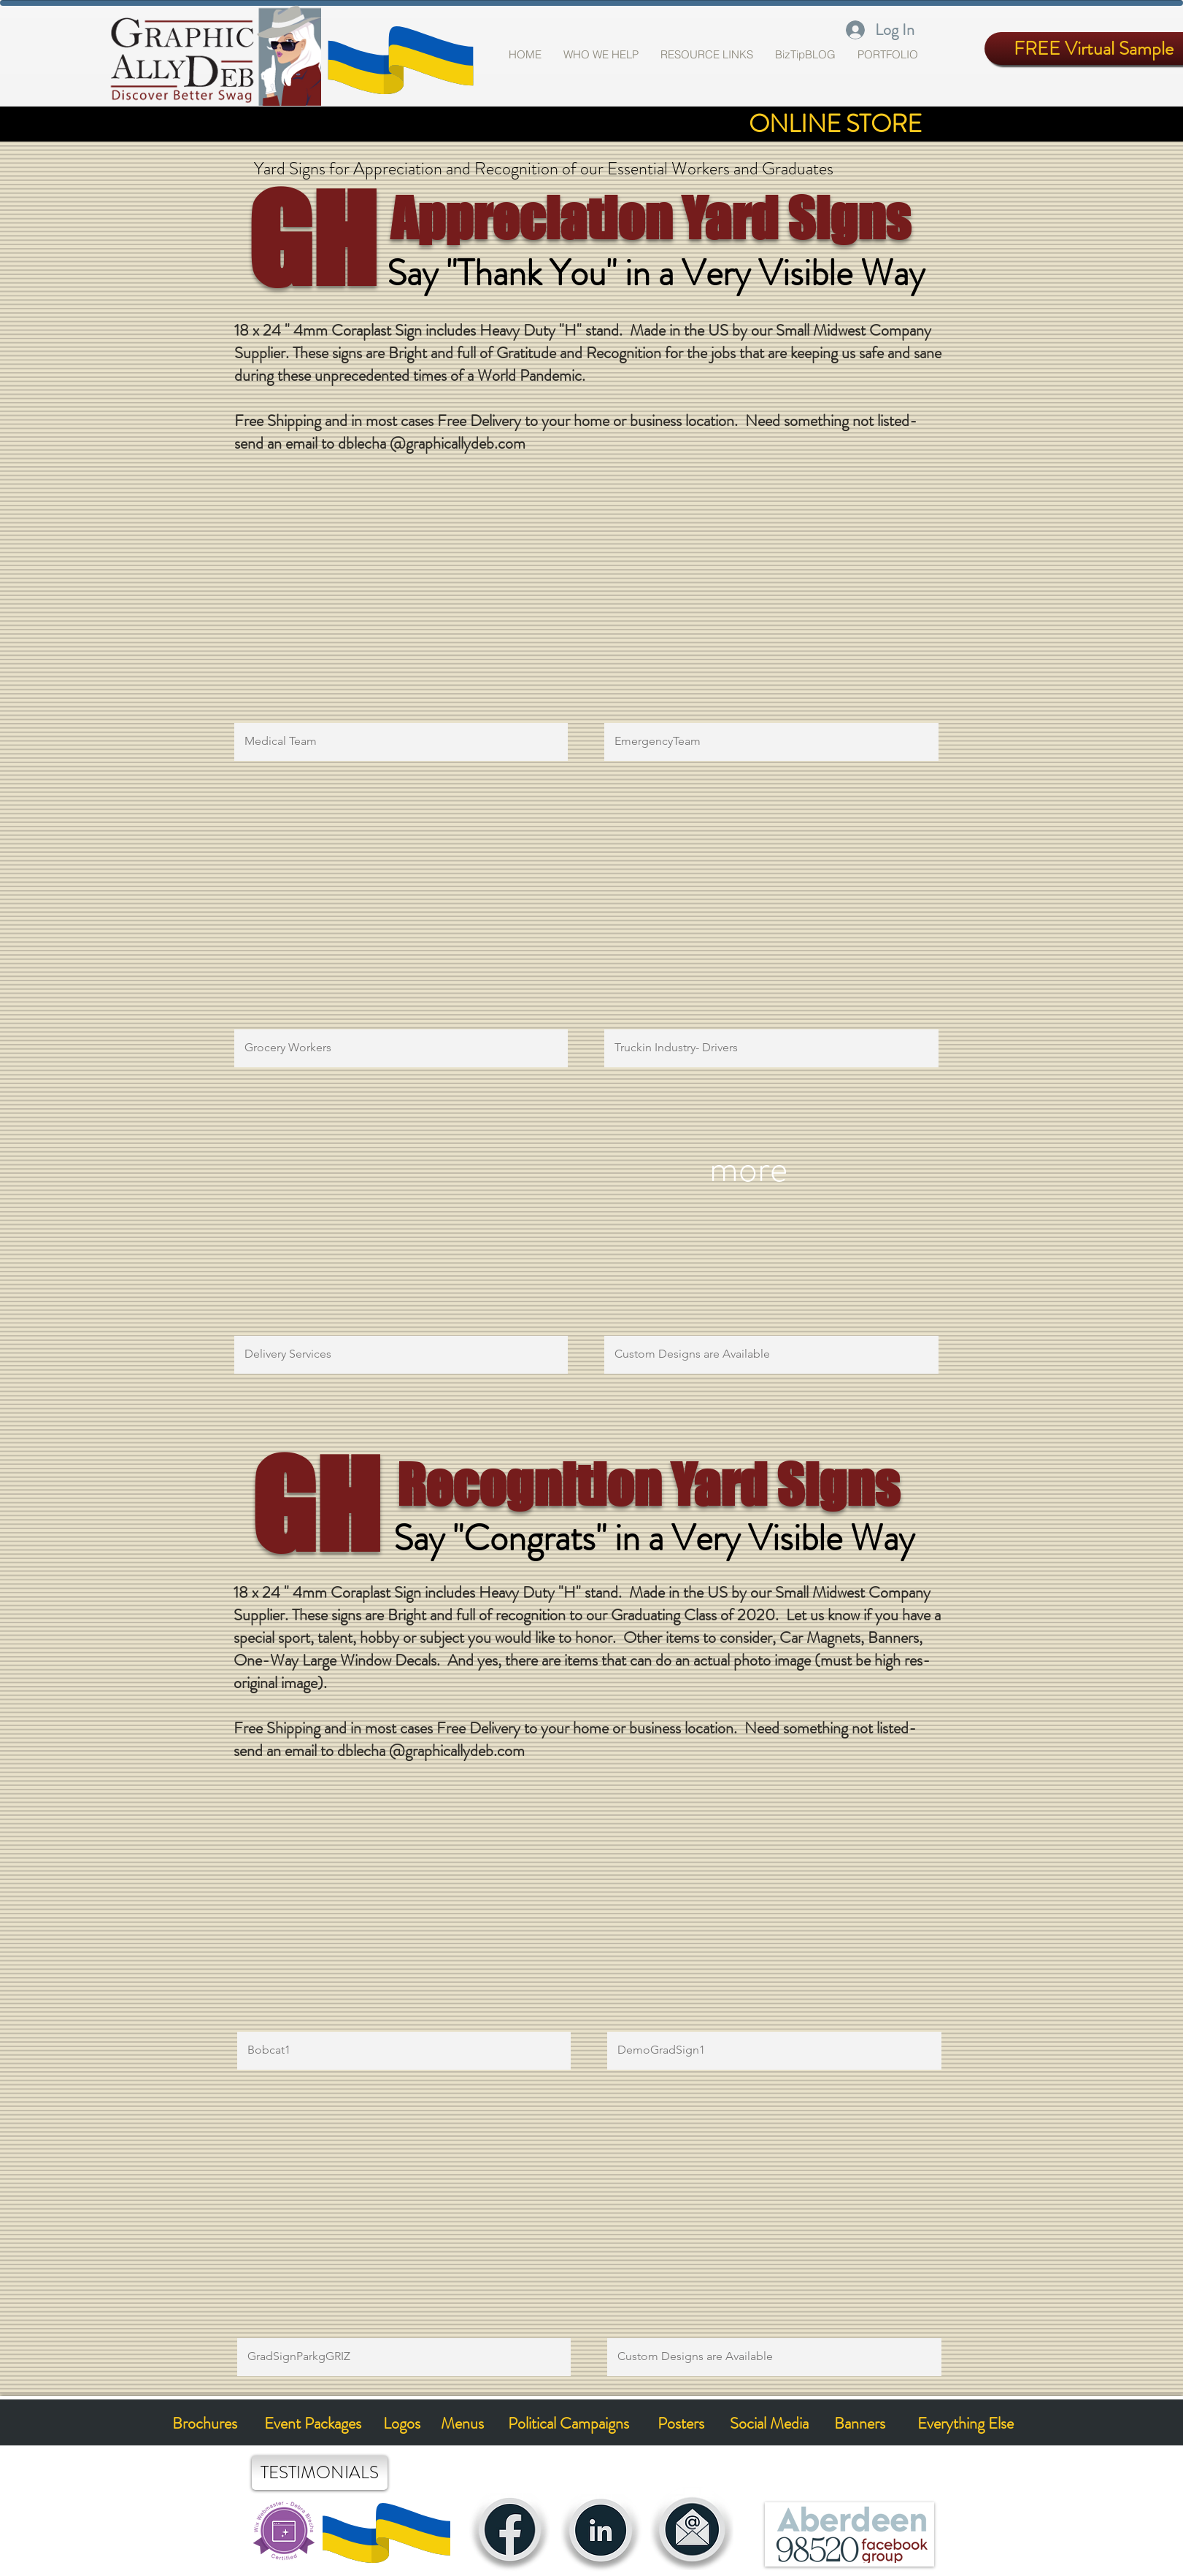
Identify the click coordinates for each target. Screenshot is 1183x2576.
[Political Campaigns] (568, 2424)
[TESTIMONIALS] (320, 2473)
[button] (888, 55)
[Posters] (681, 2424)
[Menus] (462, 2423)
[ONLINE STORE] (835, 124)
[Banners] (860, 2424)
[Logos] (402, 2423)
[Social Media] (770, 2424)
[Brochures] (205, 2423)
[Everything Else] (966, 2424)
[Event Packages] (313, 2423)
